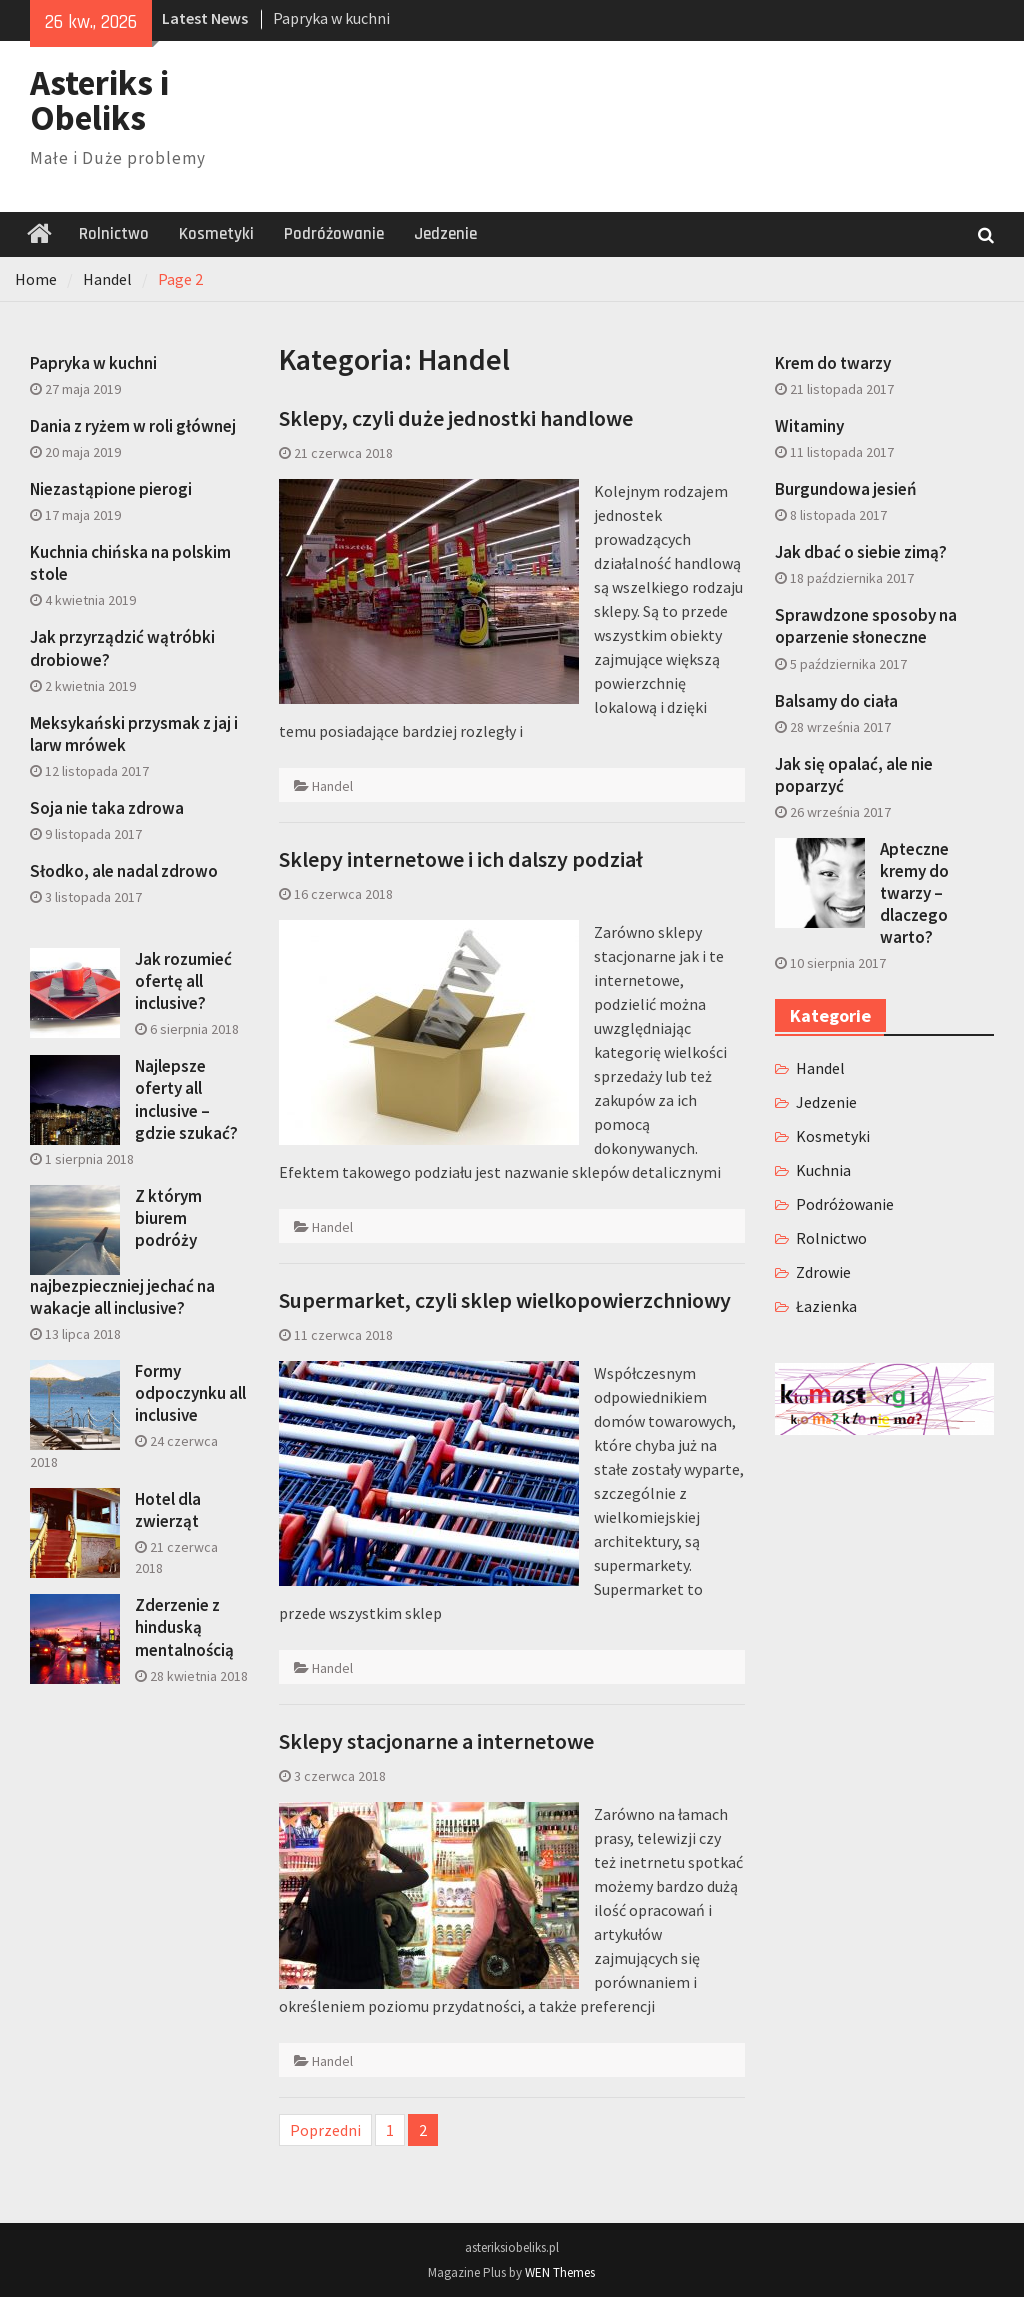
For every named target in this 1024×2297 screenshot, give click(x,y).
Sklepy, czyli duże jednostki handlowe (456, 418)
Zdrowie (823, 1272)
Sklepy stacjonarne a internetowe (436, 1741)
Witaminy (809, 426)
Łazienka (826, 1306)
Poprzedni (325, 2130)
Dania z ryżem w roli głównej (133, 426)
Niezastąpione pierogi (111, 489)
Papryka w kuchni (331, 18)
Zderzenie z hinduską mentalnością (184, 1627)
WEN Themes (560, 2272)
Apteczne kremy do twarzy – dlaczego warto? (914, 893)
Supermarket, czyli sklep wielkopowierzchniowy (505, 1300)
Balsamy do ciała (836, 701)
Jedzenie (445, 234)
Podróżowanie (334, 234)
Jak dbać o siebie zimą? (861, 552)
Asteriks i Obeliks (99, 100)
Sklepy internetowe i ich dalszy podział (461, 859)
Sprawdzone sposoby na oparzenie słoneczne (866, 626)
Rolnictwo (114, 234)
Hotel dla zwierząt (168, 1510)
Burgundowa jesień (846, 489)
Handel (332, 786)
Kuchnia (823, 1170)
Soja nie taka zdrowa (107, 808)
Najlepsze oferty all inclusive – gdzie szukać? (186, 1099)
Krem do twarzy (833, 363)
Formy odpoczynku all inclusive (190, 1393)
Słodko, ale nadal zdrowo (124, 871)
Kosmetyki (216, 234)
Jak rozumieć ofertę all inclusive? (183, 981)
